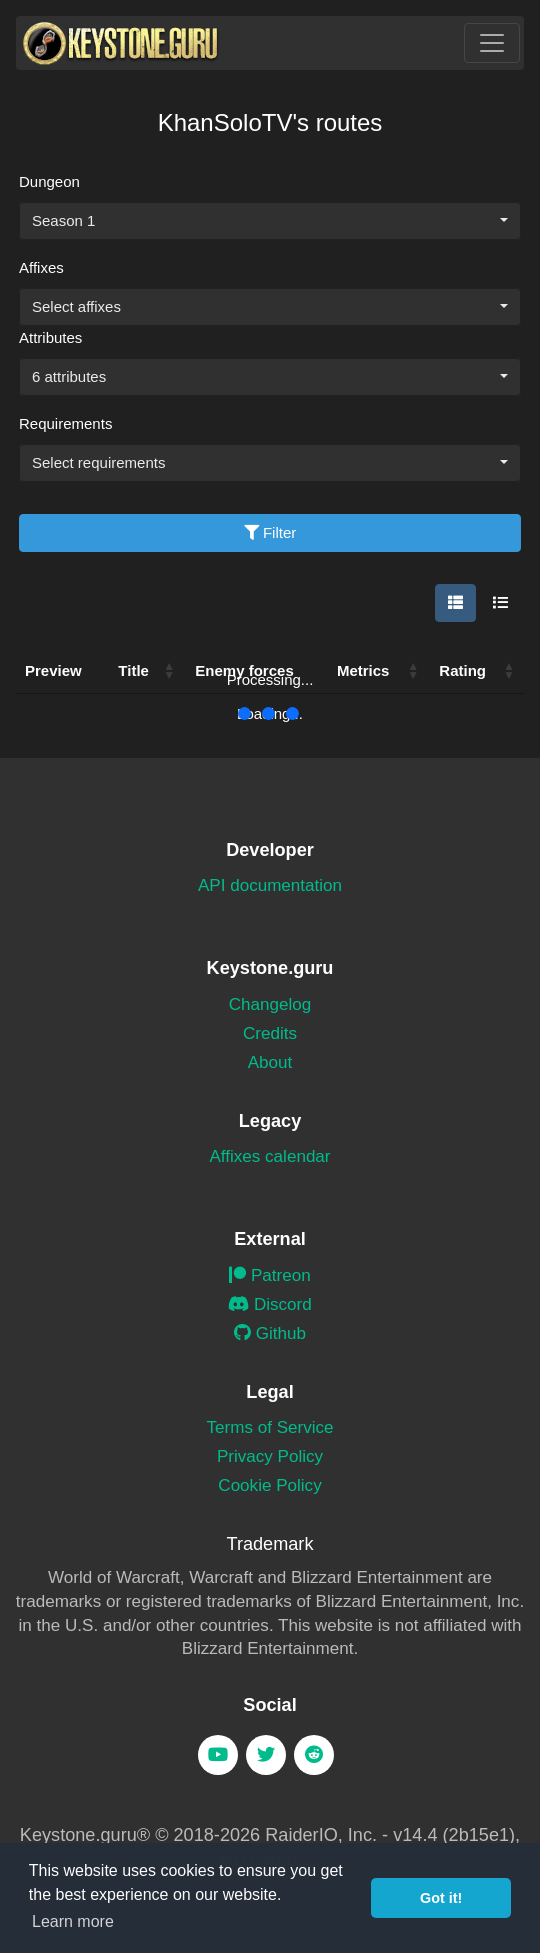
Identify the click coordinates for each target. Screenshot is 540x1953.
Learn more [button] (73, 1921)
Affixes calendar (269, 1156)
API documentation (270, 885)
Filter (270, 532)
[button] (413, 671)
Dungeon (49, 181)
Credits (270, 1033)
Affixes (41, 267)
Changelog (270, 1004)
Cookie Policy (269, 1485)
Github (270, 1333)
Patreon (270, 1275)
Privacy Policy (270, 1456)
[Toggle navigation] (492, 43)
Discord (270, 1304)
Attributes (50, 337)
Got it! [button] (441, 1898)
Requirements (65, 423)
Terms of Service (269, 1427)
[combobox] (270, 221)
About (270, 1062)
